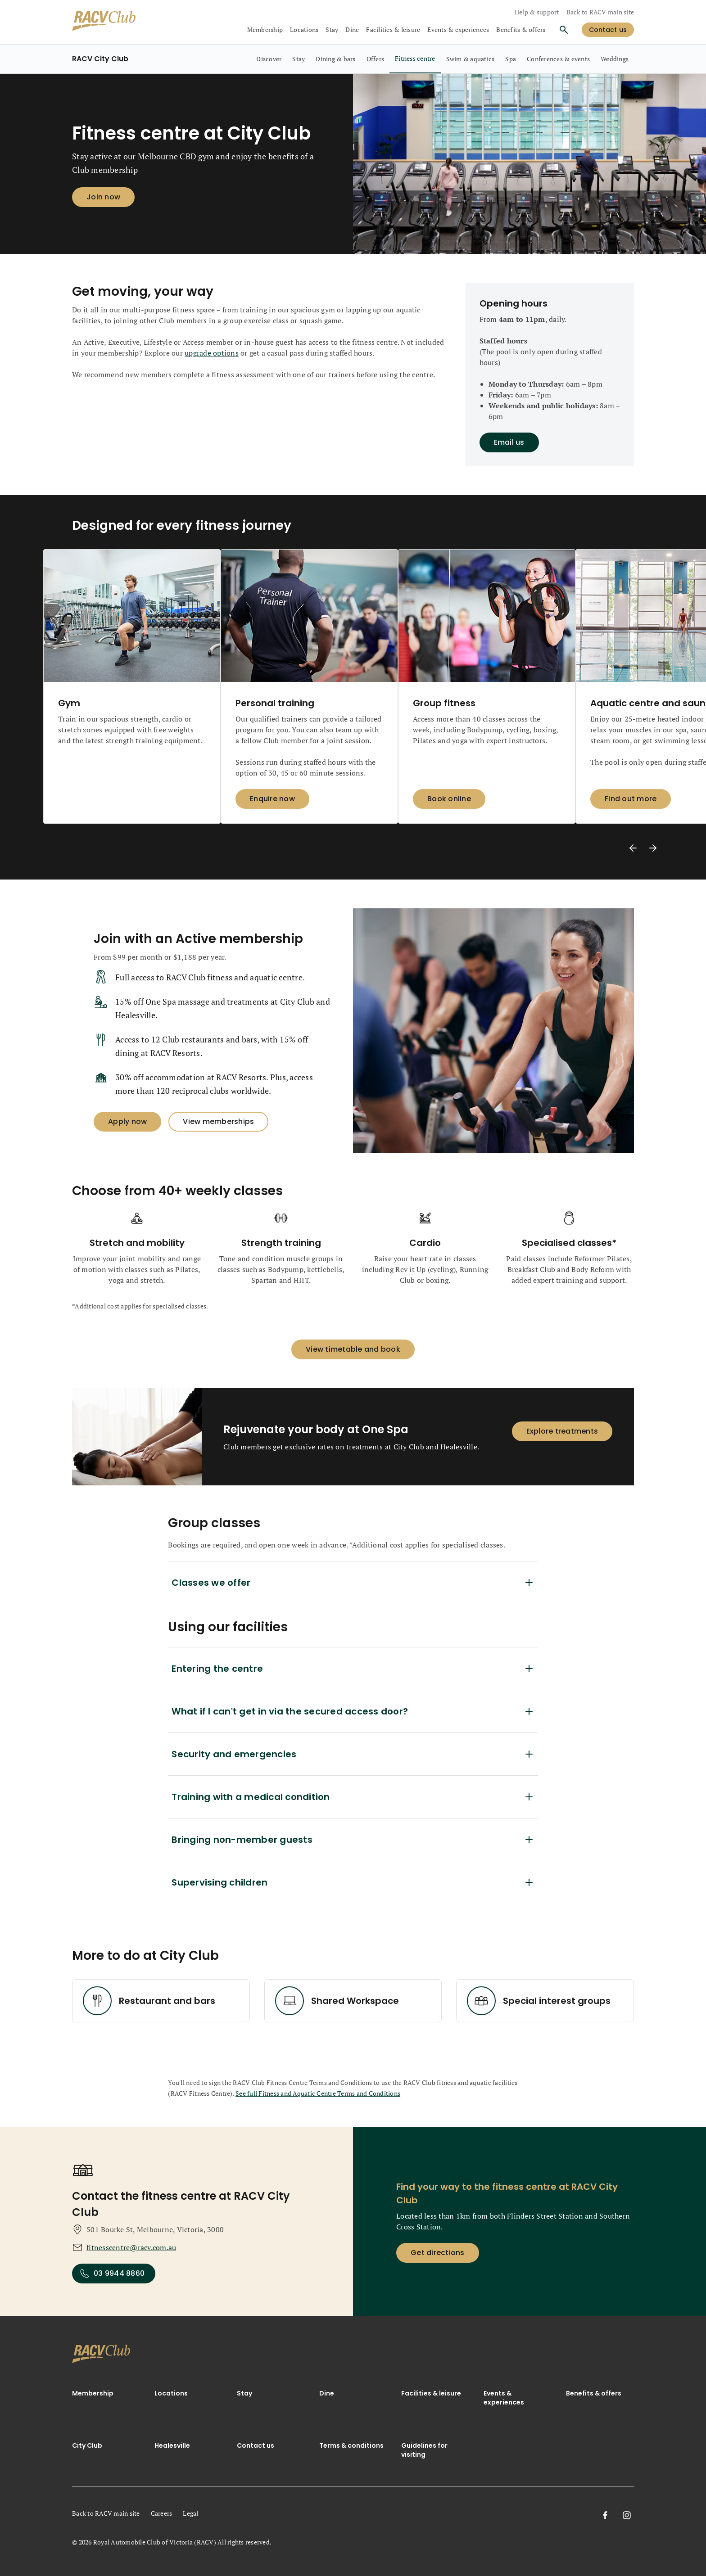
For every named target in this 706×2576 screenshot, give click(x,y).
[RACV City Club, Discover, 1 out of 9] (269, 59)
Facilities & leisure (431, 2393)
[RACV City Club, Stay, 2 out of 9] (298, 59)
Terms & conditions (351, 2445)
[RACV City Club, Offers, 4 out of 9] (375, 59)
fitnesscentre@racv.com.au (131, 2247)
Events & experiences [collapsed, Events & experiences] (458, 29)
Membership (92, 2393)
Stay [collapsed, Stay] (332, 29)
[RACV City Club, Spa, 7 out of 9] (510, 59)
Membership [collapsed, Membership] (265, 29)
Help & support (537, 12)
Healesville (172, 2445)
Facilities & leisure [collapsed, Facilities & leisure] (393, 29)
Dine (326, 2393)
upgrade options (212, 353)
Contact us (255, 2445)
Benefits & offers (520, 29)
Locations (171, 2393)
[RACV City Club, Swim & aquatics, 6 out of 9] (470, 59)
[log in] (608, 30)
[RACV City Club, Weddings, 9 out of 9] (614, 59)
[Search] (564, 30)
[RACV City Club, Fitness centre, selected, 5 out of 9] (415, 59)
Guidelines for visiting (424, 2450)
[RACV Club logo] (104, 22)
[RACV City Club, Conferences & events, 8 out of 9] (558, 59)
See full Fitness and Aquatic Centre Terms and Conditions (317, 2093)
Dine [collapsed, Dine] (352, 29)
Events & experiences (504, 2398)
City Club (87, 2445)
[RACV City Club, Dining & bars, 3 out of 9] (335, 59)
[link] (101, 2356)
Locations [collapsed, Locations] (304, 29)
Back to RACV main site (600, 12)
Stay (244, 2393)
